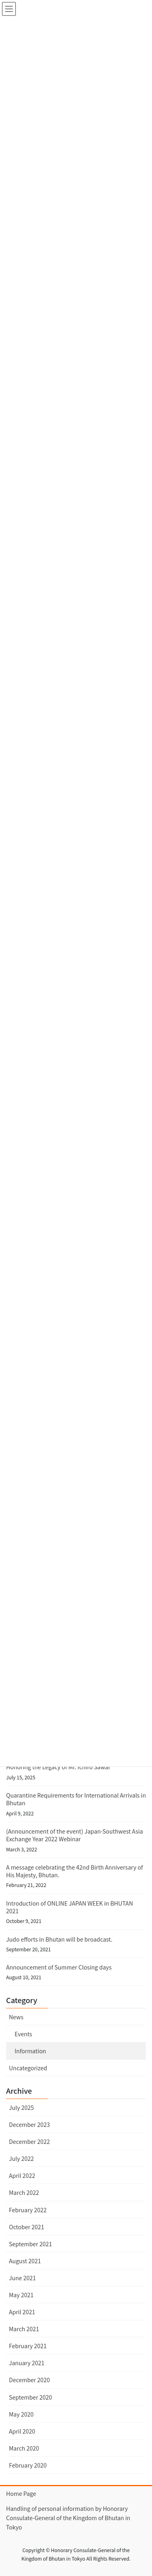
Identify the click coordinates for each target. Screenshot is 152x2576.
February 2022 (28, 2210)
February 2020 (28, 2465)
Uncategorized (28, 2068)
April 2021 (22, 2312)
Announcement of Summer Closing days (58, 1967)
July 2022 (21, 2158)
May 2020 (21, 2414)
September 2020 (30, 2397)
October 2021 (26, 2227)
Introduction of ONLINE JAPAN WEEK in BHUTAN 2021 (69, 1907)
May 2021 (21, 2295)
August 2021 (25, 2261)
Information (30, 2051)
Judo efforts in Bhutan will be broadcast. (59, 1939)
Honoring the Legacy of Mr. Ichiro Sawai (58, 1767)
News (16, 2017)
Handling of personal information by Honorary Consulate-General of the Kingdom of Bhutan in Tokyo (68, 2517)
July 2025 (21, 2107)
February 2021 (28, 2346)
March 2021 (24, 2329)
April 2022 (22, 2175)
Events (23, 2034)
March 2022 (24, 2192)
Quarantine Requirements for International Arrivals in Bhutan (76, 1799)
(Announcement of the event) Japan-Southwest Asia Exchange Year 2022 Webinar (74, 1835)
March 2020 (24, 2448)
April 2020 (22, 2431)
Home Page (21, 2493)
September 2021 (30, 2244)
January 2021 (27, 2363)
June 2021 (22, 2278)
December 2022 (29, 2141)
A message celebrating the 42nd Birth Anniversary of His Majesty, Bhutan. (74, 1871)
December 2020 (29, 2380)
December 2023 (29, 2124)
